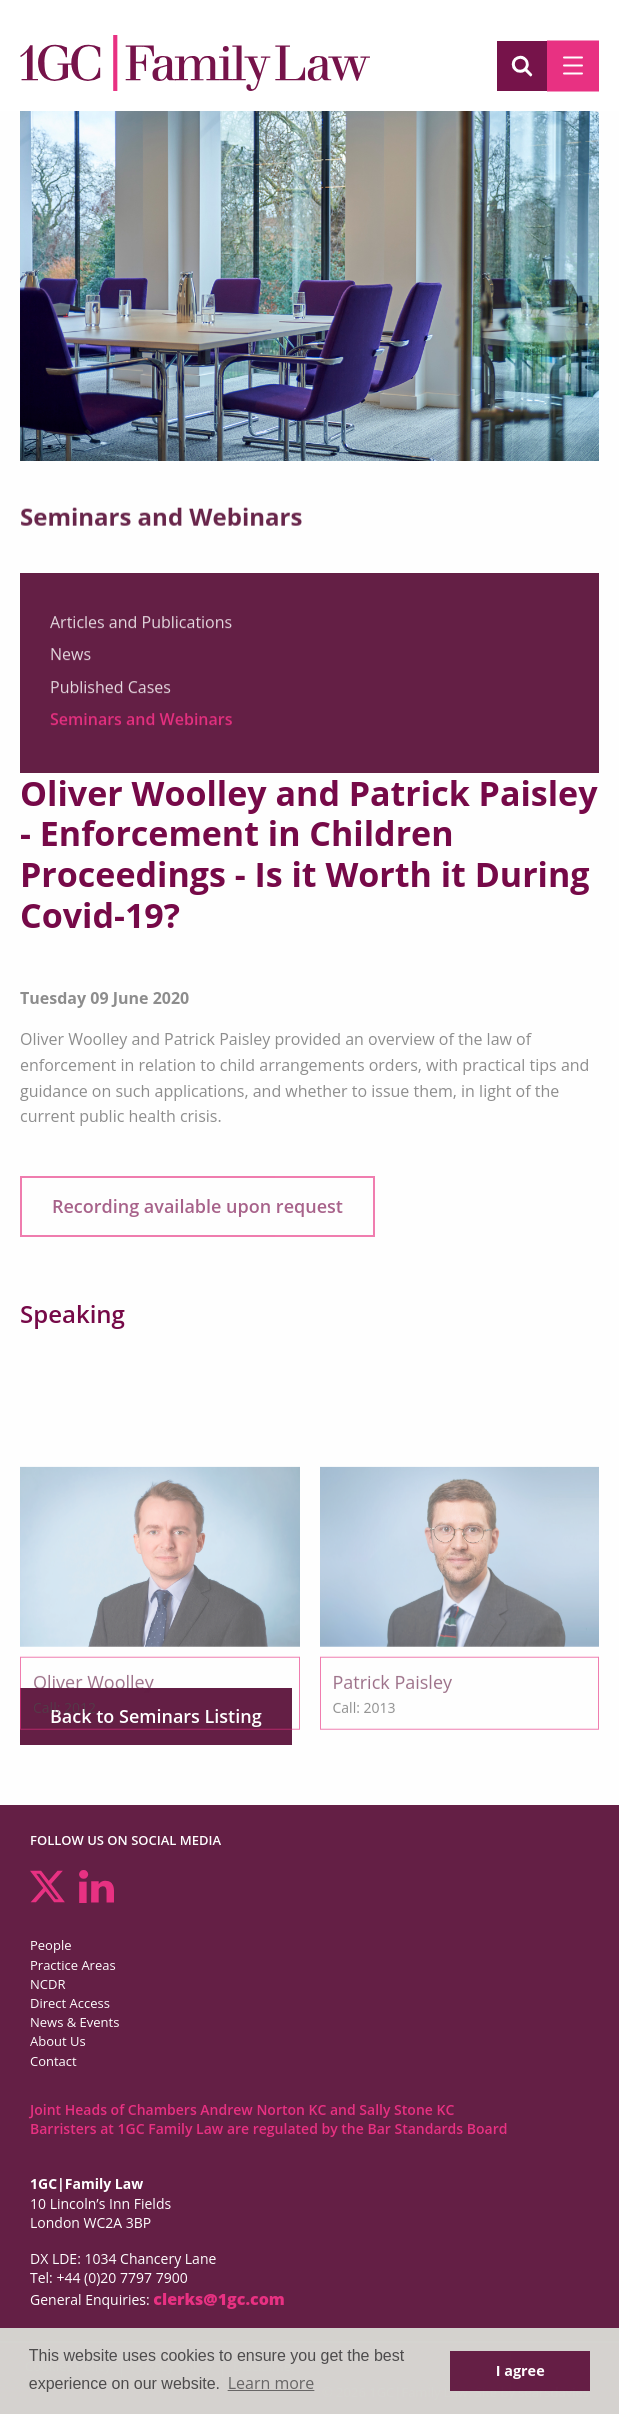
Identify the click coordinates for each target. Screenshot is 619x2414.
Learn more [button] (271, 2383)
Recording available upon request (197, 1206)
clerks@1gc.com (219, 2299)
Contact (53, 2061)
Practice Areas (73, 1965)
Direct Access (70, 2003)
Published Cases (110, 694)
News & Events (74, 2022)
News (70, 662)
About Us (58, 2041)
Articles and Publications (141, 629)
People (50, 1945)
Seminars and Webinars (141, 727)
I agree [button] (520, 2370)
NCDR (47, 1984)
